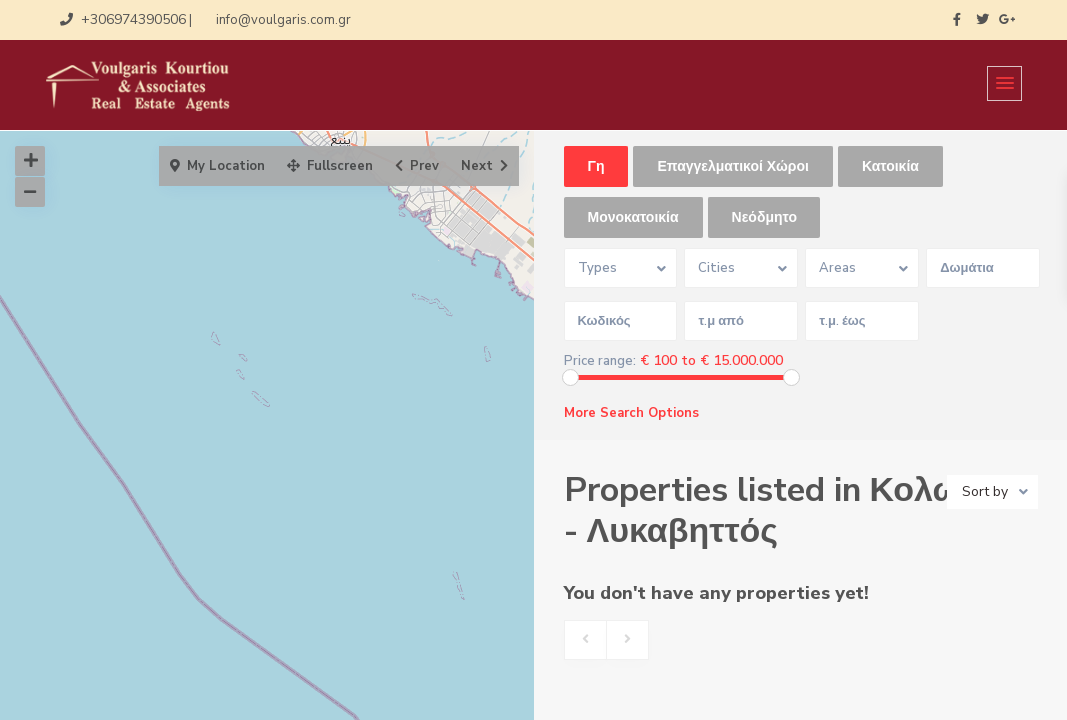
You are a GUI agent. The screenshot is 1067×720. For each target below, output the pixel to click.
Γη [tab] (596, 166)
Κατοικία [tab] (890, 166)
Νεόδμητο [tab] (764, 217)
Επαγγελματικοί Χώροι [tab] (732, 166)
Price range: (600, 361)
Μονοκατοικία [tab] (633, 217)
